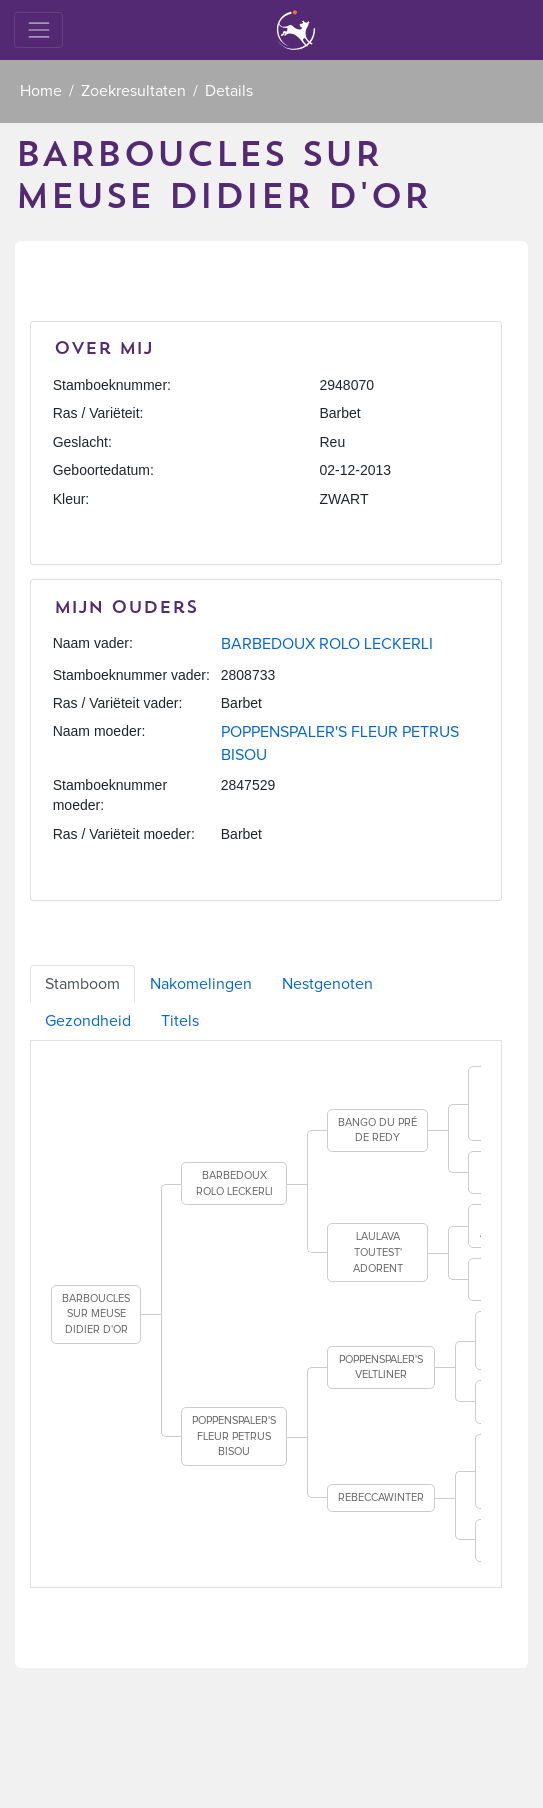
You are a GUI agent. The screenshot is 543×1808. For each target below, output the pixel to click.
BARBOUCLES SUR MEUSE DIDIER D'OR (96, 1314)
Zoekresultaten (133, 91)
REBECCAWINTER (381, 1497)
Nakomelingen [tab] (201, 984)
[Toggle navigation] (38, 29)
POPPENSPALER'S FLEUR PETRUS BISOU (234, 1436)
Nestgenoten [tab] (327, 984)
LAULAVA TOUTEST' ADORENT (378, 1252)
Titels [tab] (180, 1021)
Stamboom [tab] (82, 984)
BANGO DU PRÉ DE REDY (377, 1130)
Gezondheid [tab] (88, 1021)
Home (41, 91)
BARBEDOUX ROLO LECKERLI (327, 644)
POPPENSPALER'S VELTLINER (381, 1367)
